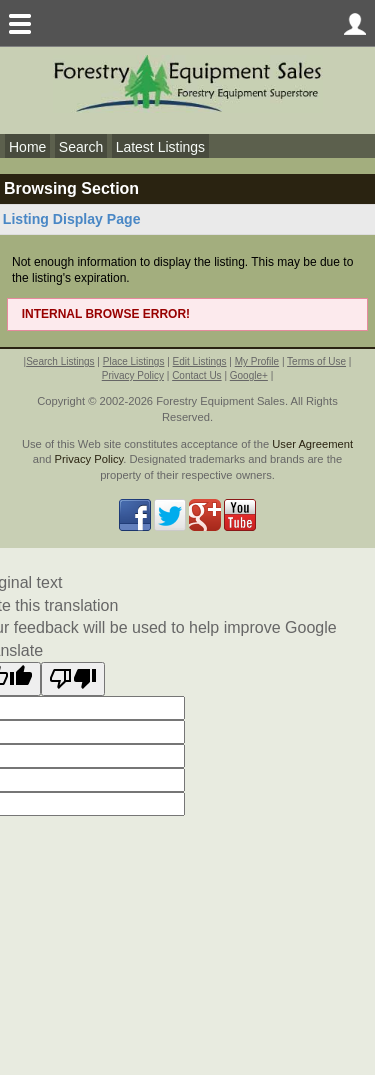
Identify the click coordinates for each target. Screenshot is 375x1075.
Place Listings (134, 361)
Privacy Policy (133, 375)
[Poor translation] (73, 679)
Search (81, 147)
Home (27, 147)
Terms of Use (316, 361)
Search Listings (60, 361)
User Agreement (312, 444)
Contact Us (196, 375)
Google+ (249, 375)
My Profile (257, 361)
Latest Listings (161, 147)
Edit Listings (200, 361)
